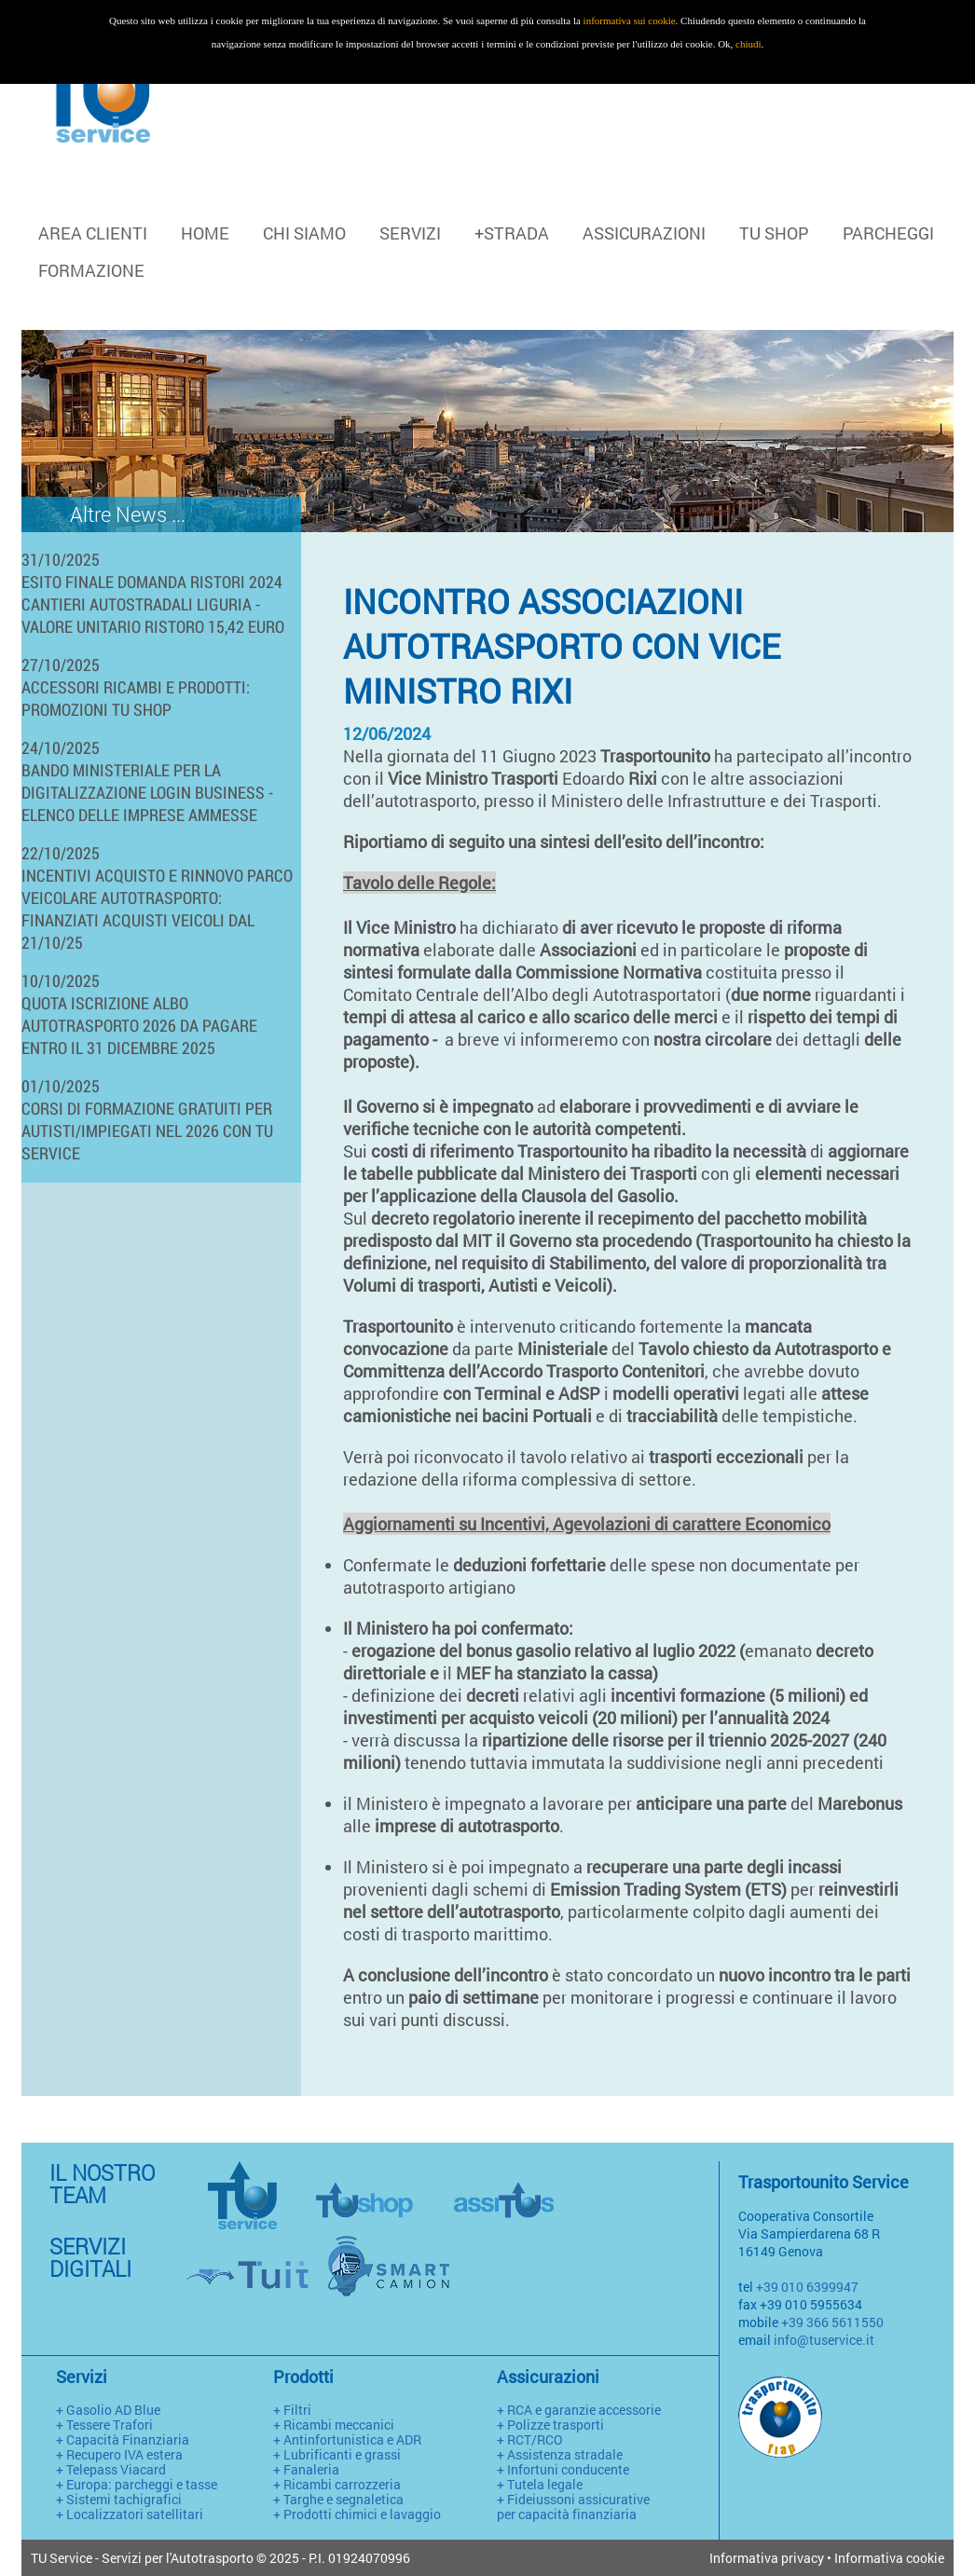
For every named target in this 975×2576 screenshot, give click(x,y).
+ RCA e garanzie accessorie (579, 2409)
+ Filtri (292, 2409)
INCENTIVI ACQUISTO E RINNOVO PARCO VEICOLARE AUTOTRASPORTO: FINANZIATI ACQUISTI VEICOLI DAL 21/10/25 (157, 908)
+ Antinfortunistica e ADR (347, 2439)
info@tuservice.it (824, 2340)
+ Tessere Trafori (104, 2424)
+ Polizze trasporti (550, 2424)
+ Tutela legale (540, 2484)
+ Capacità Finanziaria (122, 2439)
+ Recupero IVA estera (119, 2454)
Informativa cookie (889, 2558)
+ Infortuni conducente (563, 2469)
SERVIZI (410, 233)
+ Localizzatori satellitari (129, 2514)
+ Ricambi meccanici (333, 2424)
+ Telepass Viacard (111, 2469)
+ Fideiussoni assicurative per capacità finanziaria (573, 2506)
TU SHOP (774, 233)
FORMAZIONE (91, 270)
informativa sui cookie (630, 20)
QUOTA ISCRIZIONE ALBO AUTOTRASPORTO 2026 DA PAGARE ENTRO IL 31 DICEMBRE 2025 (139, 1025)
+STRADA (511, 233)
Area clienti (92, 233)
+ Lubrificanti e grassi (337, 2454)
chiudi (748, 43)
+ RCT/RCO (530, 2439)
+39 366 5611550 (832, 2322)
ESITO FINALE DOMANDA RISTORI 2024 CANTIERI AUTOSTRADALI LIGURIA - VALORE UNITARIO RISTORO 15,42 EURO (152, 603)
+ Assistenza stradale (560, 2454)
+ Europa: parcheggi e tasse (136, 2484)
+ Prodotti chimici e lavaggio (357, 2514)
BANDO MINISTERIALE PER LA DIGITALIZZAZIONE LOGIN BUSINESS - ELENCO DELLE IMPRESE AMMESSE (147, 792)
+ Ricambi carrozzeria (337, 2484)
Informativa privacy (766, 2558)
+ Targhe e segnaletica (338, 2499)
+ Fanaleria (306, 2469)
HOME (205, 233)
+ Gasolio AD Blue (108, 2409)
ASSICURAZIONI (644, 233)
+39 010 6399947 (807, 2286)
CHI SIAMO (304, 233)
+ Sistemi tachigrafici (119, 2499)
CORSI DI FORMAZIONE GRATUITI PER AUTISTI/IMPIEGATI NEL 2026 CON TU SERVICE (147, 1130)
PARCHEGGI (888, 233)
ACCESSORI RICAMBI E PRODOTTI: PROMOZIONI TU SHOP (135, 698)
